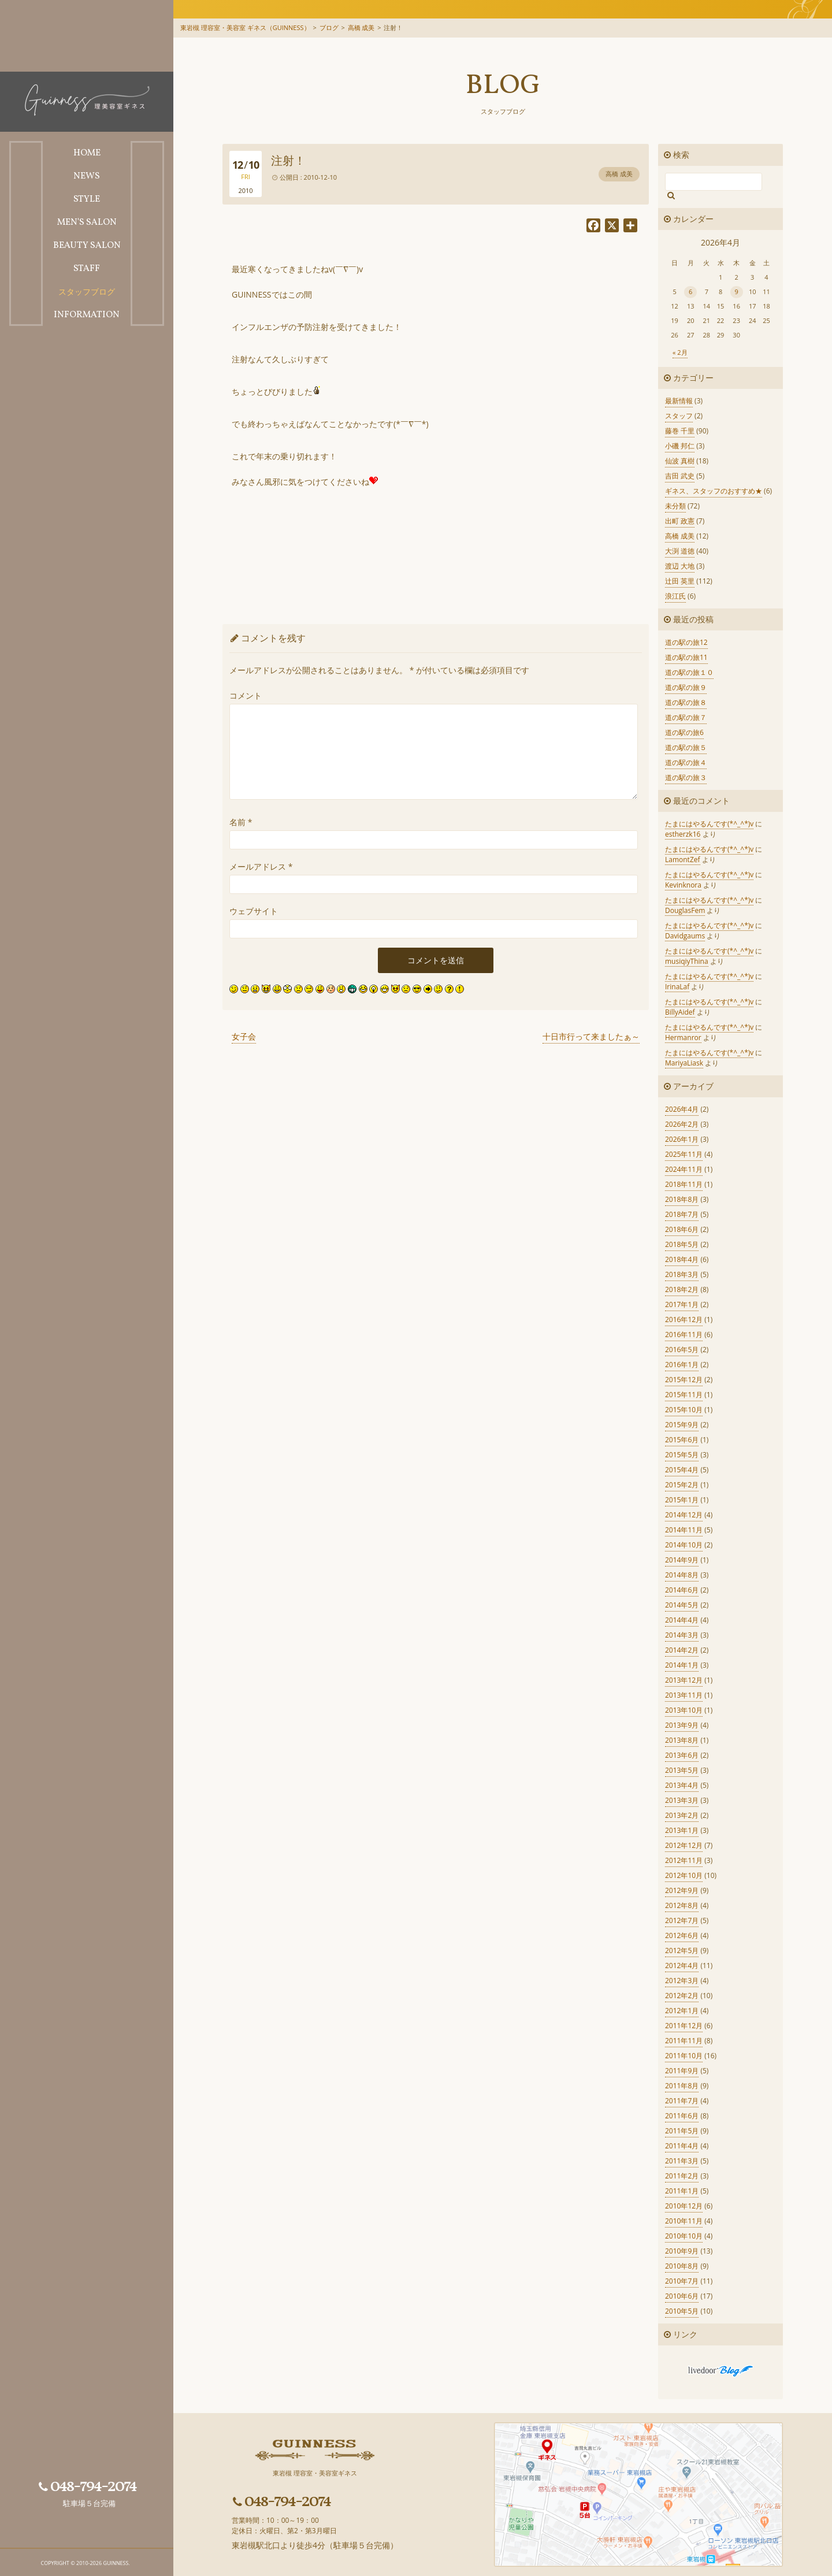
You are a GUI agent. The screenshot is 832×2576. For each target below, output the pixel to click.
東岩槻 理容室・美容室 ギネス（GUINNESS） (245, 27)
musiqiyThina (686, 961)
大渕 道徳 (679, 551)
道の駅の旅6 (684, 732)
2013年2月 (682, 1815)
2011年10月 (684, 2056)
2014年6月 (682, 1590)
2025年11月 (684, 1154)
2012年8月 (682, 1905)
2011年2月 (682, 2176)
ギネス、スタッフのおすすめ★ (713, 491)
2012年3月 (682, 1980)
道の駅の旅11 (686, 657)
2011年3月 (682, 2161)
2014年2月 (682, 1650)
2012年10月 (684, 1875)
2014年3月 (682, 1635)
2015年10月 (684, 1410)
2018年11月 (684, 1184)
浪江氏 (675, 596)
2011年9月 (682, 2071)
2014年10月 (684, 1545)
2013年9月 (682, 1725)
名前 (240, 821)
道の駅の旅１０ (689, 672)
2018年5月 (682, 1244)
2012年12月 (684, 1845)
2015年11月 (684, 1395)
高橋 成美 (361, 27)
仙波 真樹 (679, 461)
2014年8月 (682, 1575)
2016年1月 (682, 1364)
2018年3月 (682, 1274)
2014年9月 (682, 1560)
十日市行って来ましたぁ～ (591, 1036)
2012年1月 (682, 2010)
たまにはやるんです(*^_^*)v (709, 824)
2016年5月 (682, 1349)
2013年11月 (684, 1695)
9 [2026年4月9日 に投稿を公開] (736, 291)
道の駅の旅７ (686, 717)
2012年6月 (682, 1935)
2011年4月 (682, 2146)
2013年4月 (682, 1785)
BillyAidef (680, 1012)
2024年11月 (684, 1169)
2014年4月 (682, 1620)
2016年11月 (684, 1334)
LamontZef (682, 859)
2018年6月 (682, 1229)
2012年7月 (682, 1920)
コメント (245, 695)
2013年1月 (682, 1830)
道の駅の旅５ (686, 747)
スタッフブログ (503, 111)
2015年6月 (682, 1440)
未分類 (675, 506)
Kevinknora (683, 885)
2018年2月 (682, 1289)
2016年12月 (684, 1319)
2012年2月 (682, 1995)
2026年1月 (682, 1139)
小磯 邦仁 (679, 446)
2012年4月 (682, 1965)
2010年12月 (684, 2206)
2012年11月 (684, 1860)
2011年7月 (682, 2101)
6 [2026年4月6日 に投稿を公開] (690, 291)
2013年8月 (682, 1740)
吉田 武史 (679, 476)
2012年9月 (682, 1890)
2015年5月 (682, 1455)
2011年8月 (682, 2086)
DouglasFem (685, 910)
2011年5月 (682, 2131)
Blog (503, 85)
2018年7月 (682, 1214)
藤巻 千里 (679, 431)
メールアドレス (260, 866)
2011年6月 (682, 2116)
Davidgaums (685, 936)
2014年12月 (684, 1515)
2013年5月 (682, 1770)
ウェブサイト (253, 910)
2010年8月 (682, 2266)
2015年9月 (682, 1425)
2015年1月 (682, 1500)
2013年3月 (682, 1800)
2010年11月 (684, 2221)
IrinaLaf (677, 987)
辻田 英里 (679, 581)
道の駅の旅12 (686, 642)
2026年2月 (682, 1124)
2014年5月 (682, 1605)
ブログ (329, 27)
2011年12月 (684, 2026)
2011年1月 (682, 2191)
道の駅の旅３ (686, 777)
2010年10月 (684, 2236)
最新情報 (679, 401)
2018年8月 (682, 1199)
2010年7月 (682, 2281)
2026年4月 (682, 1109)
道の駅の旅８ (686, 702)
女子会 (244, 1036)
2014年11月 (684, 1530)
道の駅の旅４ (686, 762)
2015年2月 (682, 1485)
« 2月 (680, 352)
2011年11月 (684, 2041)
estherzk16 (682, 834)
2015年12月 (684, 1379)
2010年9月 (682, 2251)
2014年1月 (682, 1665)
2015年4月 (682, 1470)
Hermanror (683, 1037)
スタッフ (679, 416)
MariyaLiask (684, 1063)
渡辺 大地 (679, 566)
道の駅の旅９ (686, 687)
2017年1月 (682, 1304)
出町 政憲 (679, 521)
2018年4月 (682, 1259)
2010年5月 (682, 2311)
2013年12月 (684, 1680)
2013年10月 (684, 1710)
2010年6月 (682, 2296)
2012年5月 (682, 1950)
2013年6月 (682, 1755)
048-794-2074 (87, 2486)
